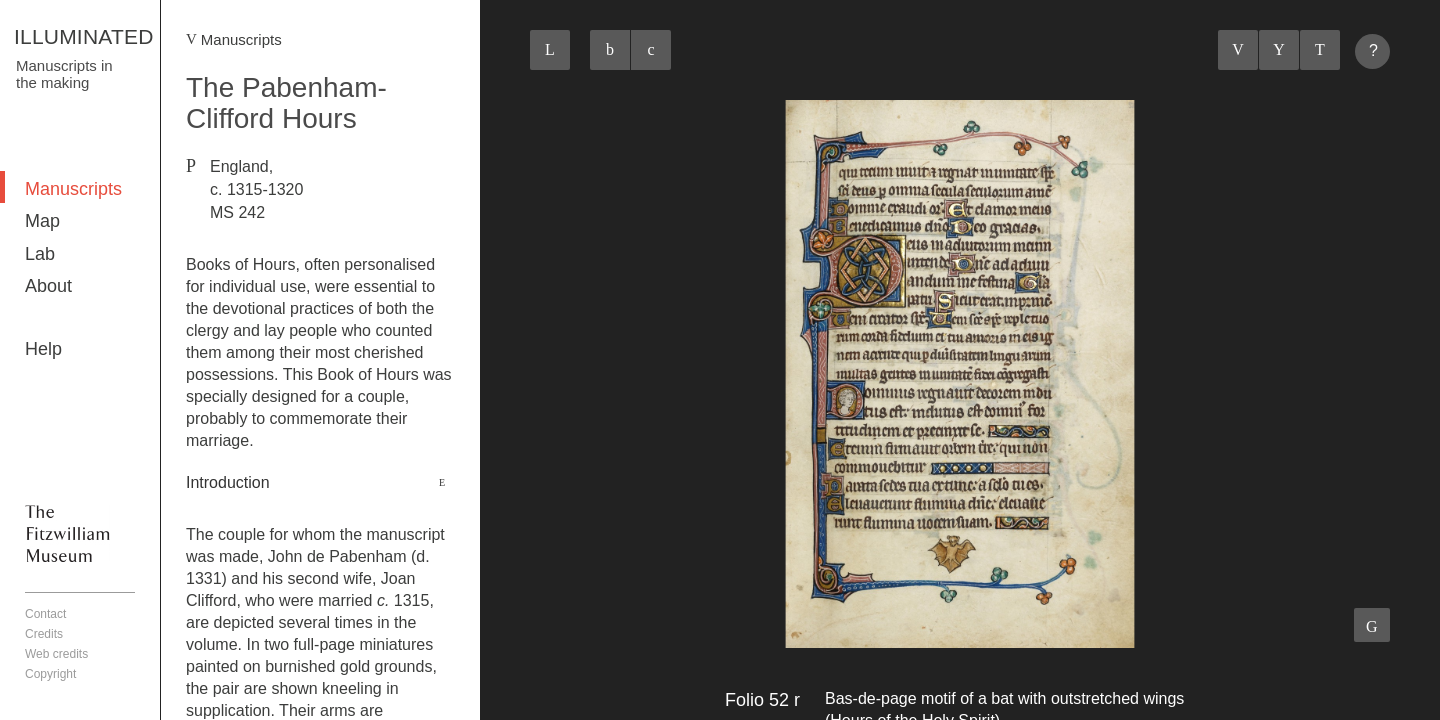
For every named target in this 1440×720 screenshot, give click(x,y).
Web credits (56, 654)
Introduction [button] (228, 482)
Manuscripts (73, 189)
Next (1320, 50)
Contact (45, 614)
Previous (1238, 50)
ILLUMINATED (84, 36)
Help (43, 349)
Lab (40, 254)
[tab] (320, 483)
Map (42, 221)
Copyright (50, 674)
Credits (44, 634)
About (48, 286)
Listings (1279, 50)
